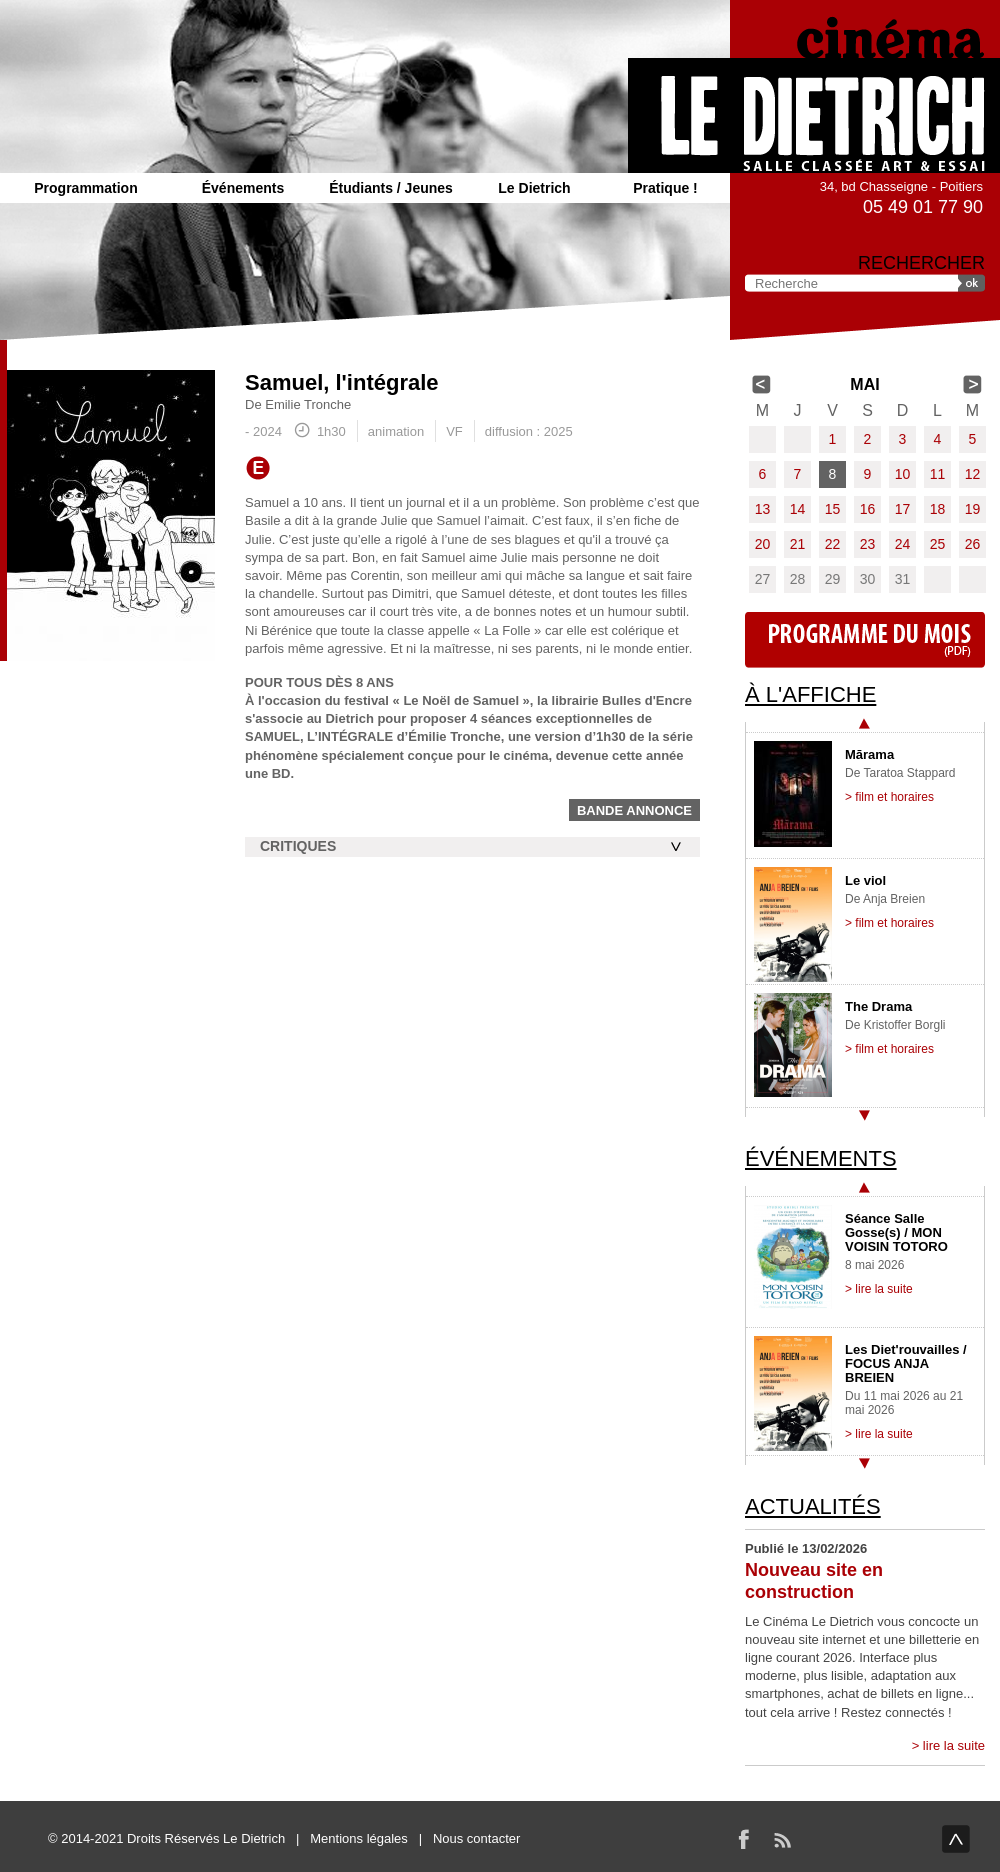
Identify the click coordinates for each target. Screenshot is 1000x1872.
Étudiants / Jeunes (391, 188)
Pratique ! (665, 188)
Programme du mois (865, 640)
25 (938, 544)
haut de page (956, 1839)
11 (938, 474)
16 (868, 509)
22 (833, 544)
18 (938, 509)
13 (763, 509)
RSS (782, 1839)
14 (798, 509)
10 (903, 474)
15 (833, 509)
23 (868, 544)
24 (903, 544)
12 (973, 474)
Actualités (813, 1506)
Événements (243, 188)
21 (798, 544)
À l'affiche (810, 694)
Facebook (744, 1839)
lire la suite (954, 1745)
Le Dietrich (534, 188)
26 (973, 544)
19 (973, 509)
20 (763, 544)
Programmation (85, 188)
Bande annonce (634, 810)
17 (903, 509)
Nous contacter (476, 1838)
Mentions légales (359, 1838)
